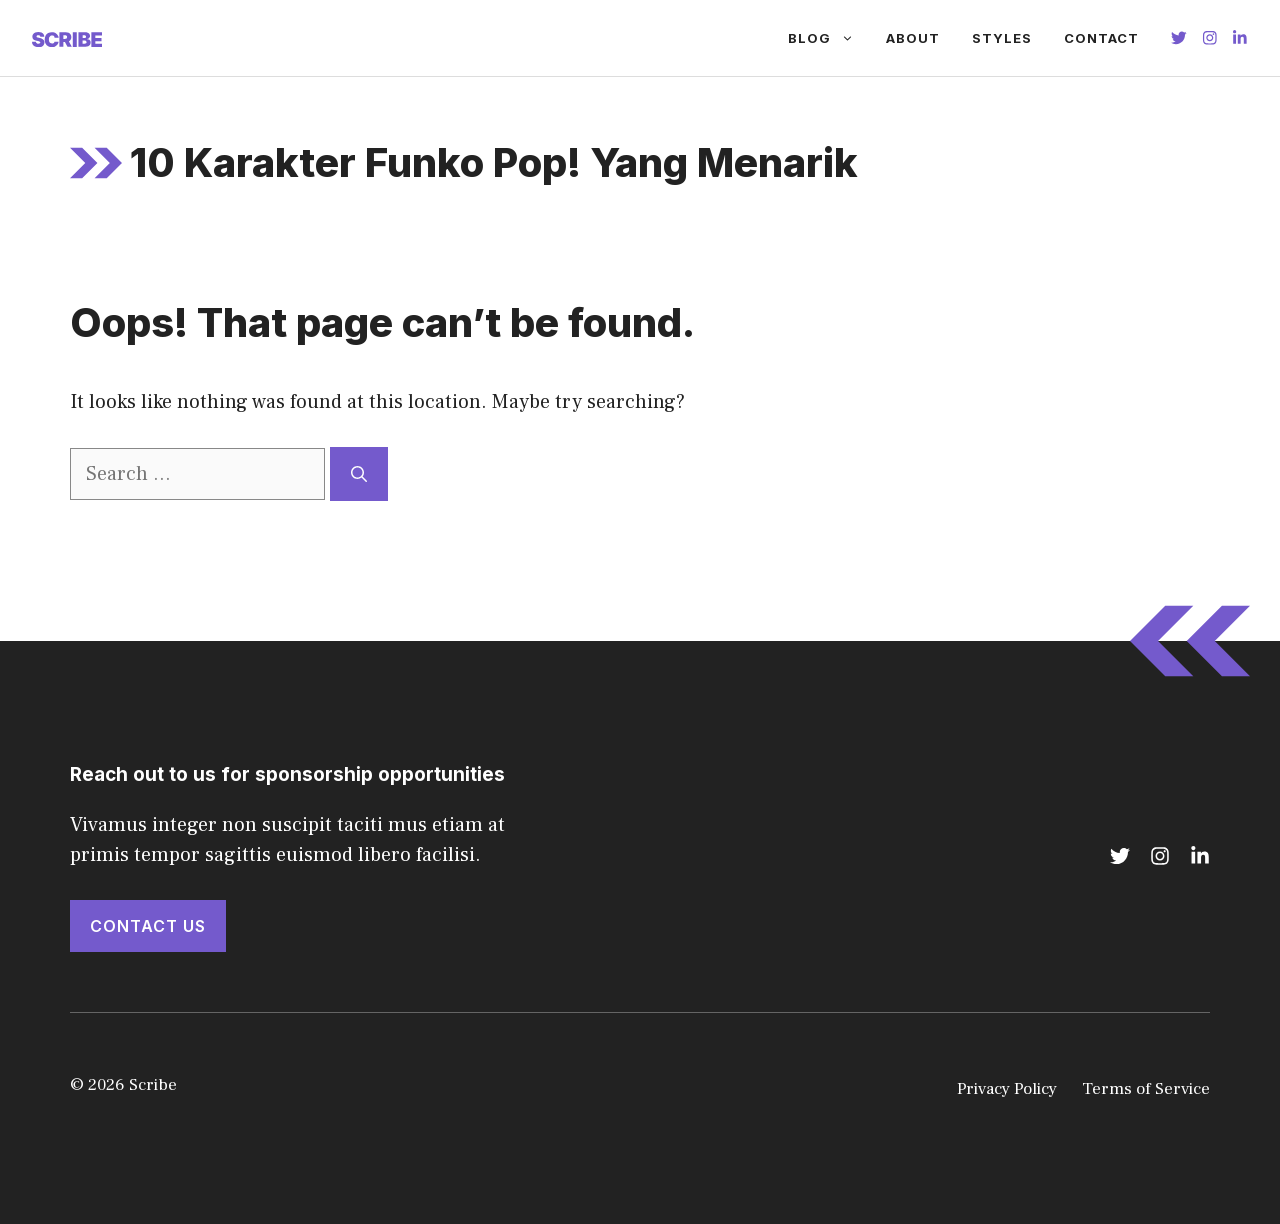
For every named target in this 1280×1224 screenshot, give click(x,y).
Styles (1002, 38)
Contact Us (148, 926)
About (913, 38)
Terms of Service (1146, 1089)
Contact (1101, 38)
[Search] (359, 474)
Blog (829, 38)
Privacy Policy (1007, 1089)
